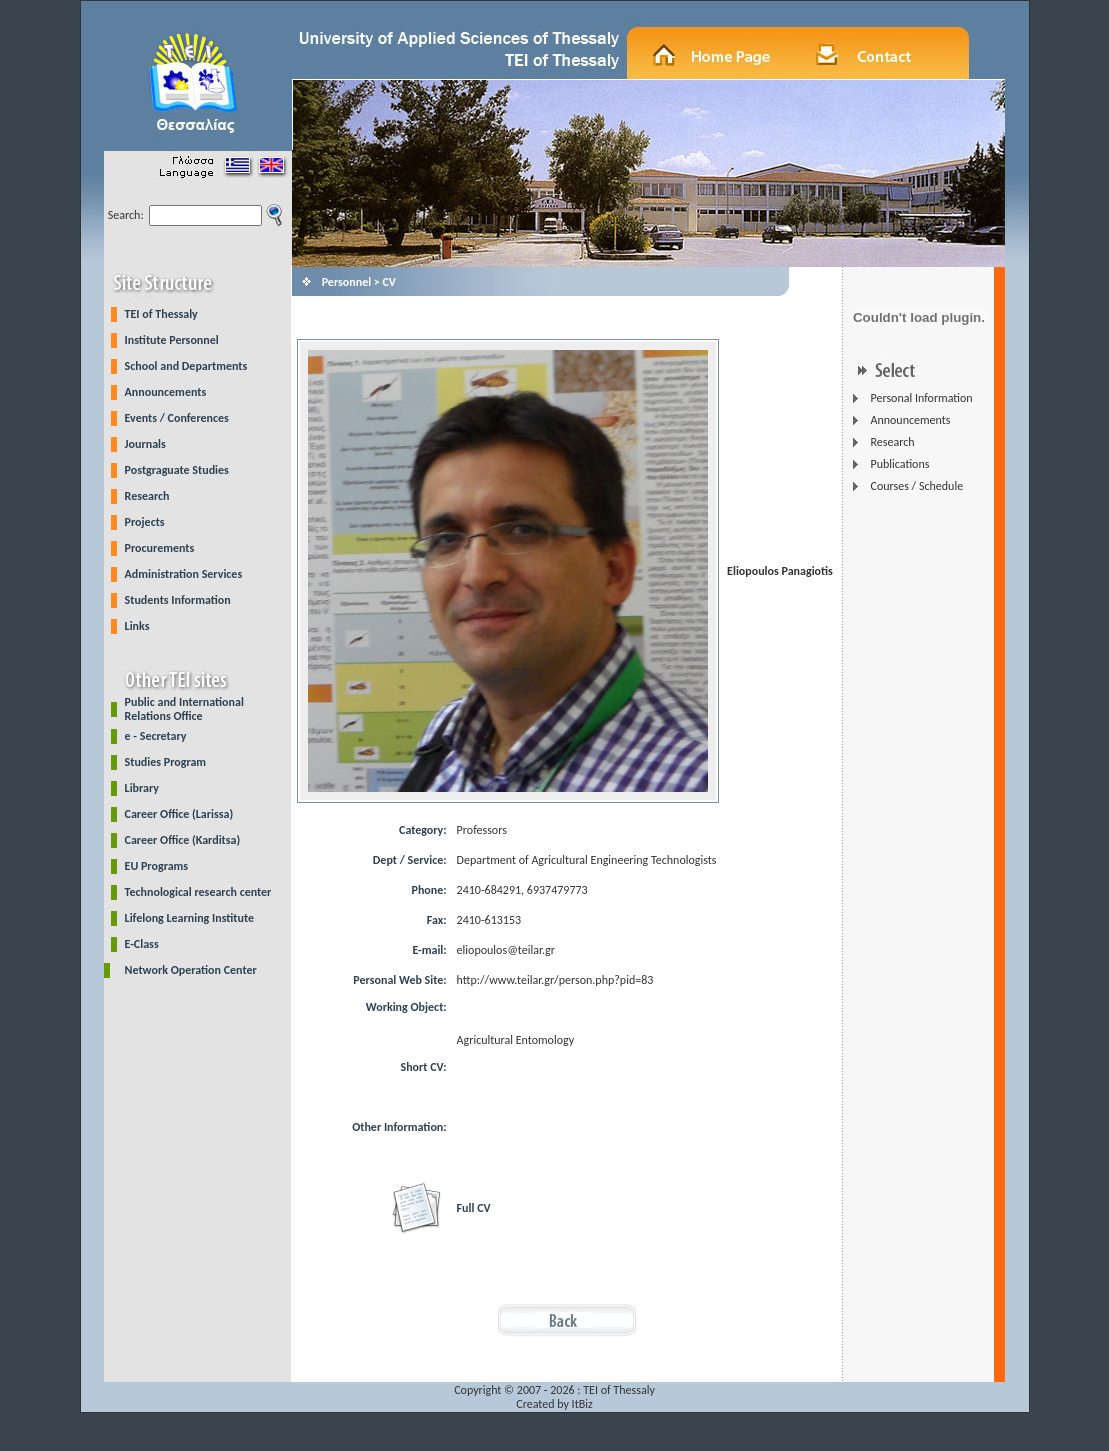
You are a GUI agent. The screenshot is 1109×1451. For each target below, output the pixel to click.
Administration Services (184, 574)
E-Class (142, 944)
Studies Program (166, 762)
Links (137, 626)
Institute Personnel (172, 340)
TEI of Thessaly (161, 314)
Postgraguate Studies (177, 470)
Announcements (166, 392)
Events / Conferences (177, 418)
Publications (899, 464)
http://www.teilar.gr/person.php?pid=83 (555, 980)
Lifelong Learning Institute (189, 918)
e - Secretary (156, 736)
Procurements (160, 548)
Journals (145, 444)
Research (147, 496)
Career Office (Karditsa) (183, 840)
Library (142, 788)
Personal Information (921, 398)
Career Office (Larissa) (179, 814)
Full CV (474, 1208)
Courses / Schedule (916, 486)
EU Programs (157, 866)
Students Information (178, 600)
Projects (145, 522)
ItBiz (582, 1404)
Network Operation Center (191, 970)
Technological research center (198, 892)
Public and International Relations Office (184, 709)
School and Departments (186, 366)
